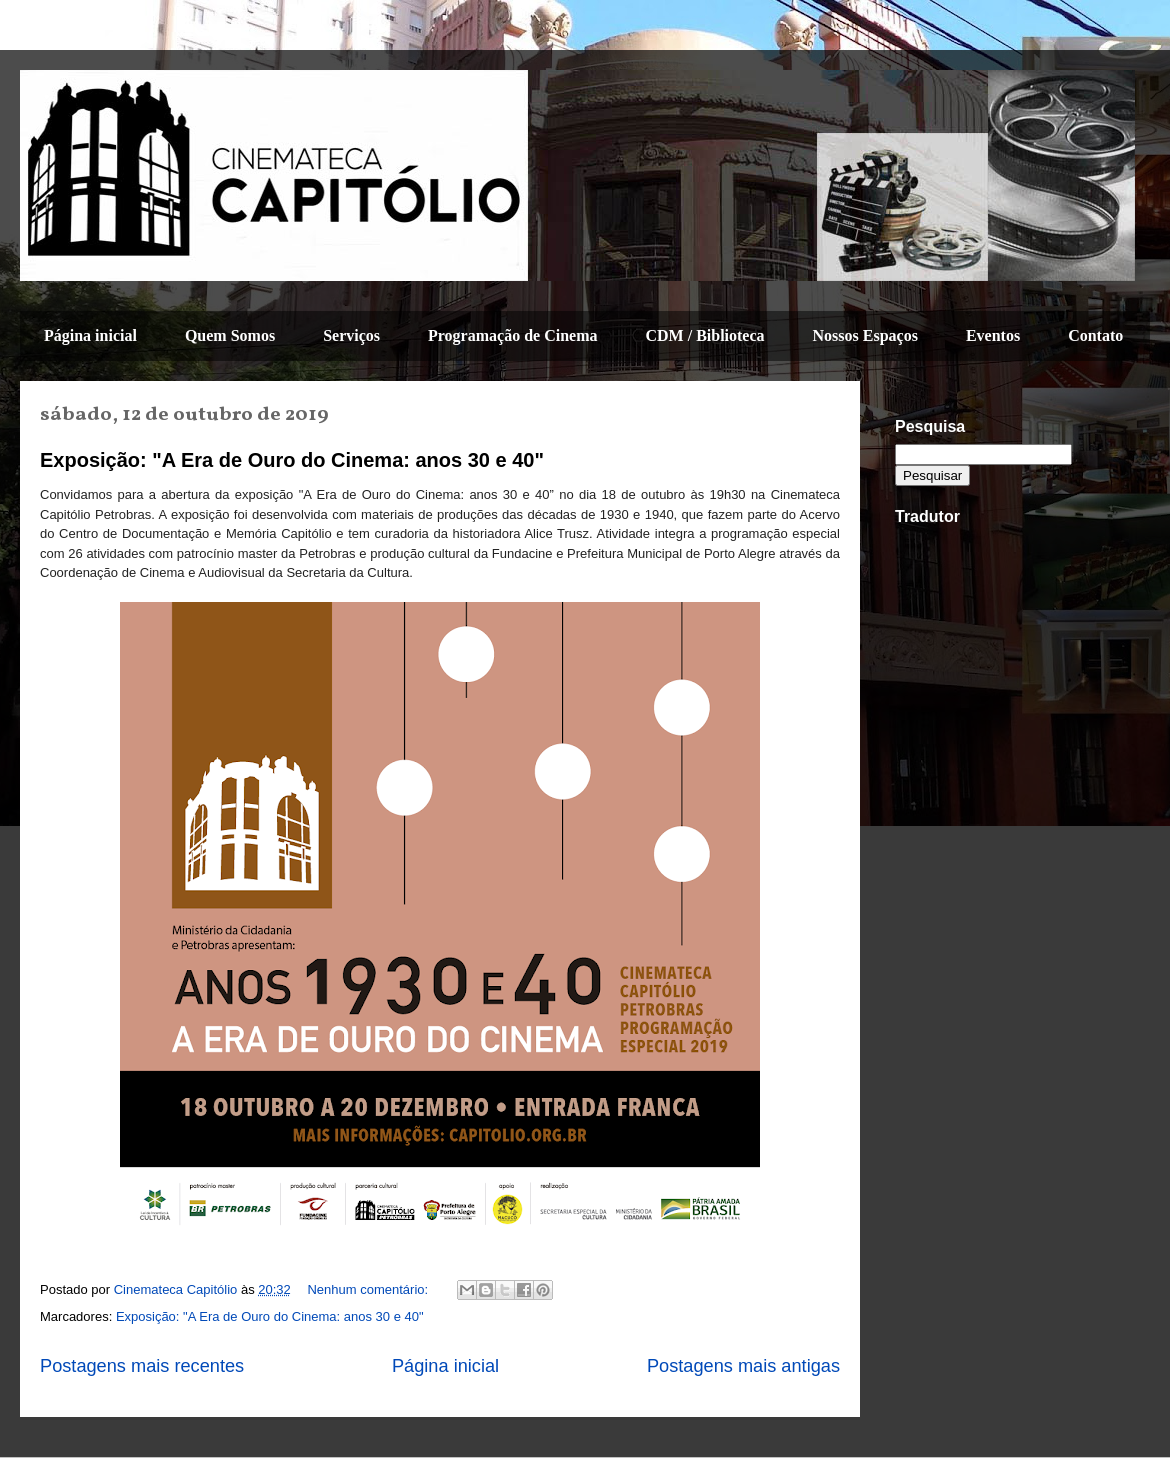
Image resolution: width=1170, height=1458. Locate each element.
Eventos (993, 335)
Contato (1095, 335)
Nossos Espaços (865, 335)
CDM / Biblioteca (704, 335)
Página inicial (90, 335)
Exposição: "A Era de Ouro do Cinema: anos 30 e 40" (292, 460)
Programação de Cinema (512, 335)
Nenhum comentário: (369, 1289)
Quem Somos (230, 335)
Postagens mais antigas (743, 1366)
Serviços (351, 335)
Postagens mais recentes (142, 1366)
